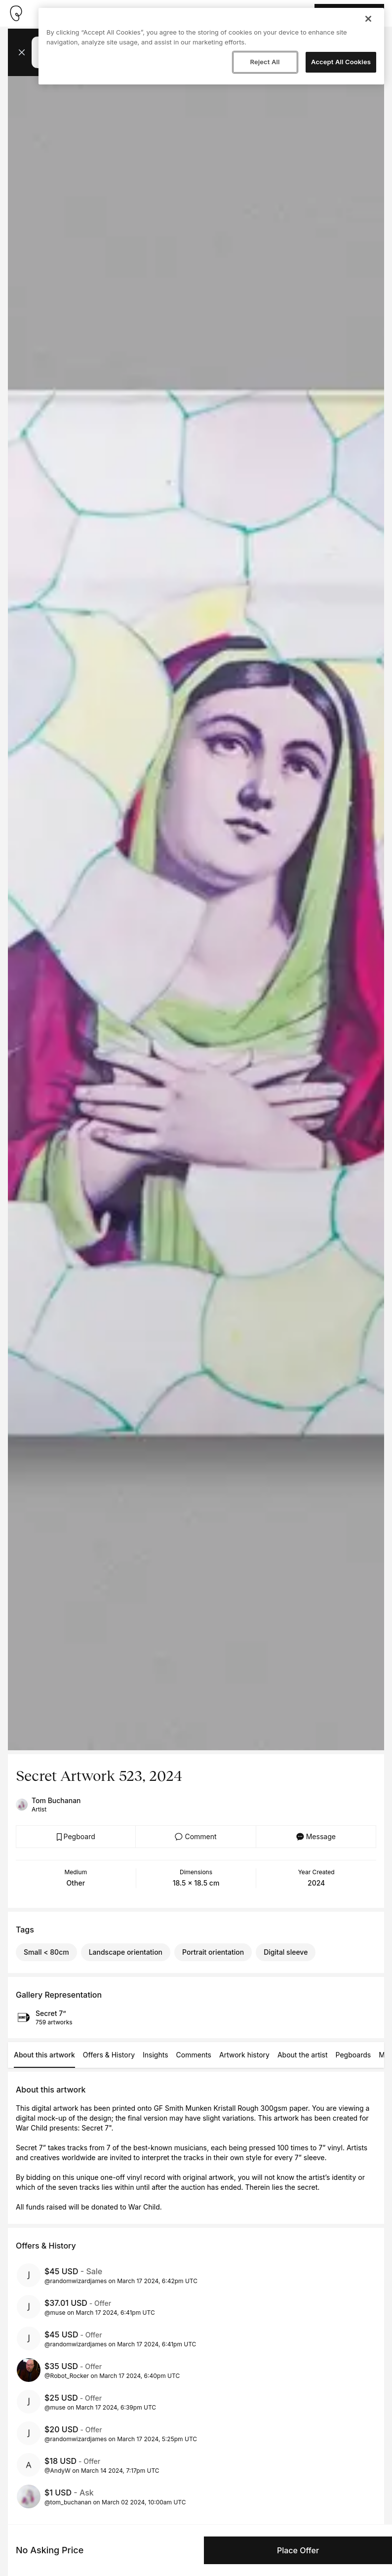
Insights (155, 2055)
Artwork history (244, 2055)
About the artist (302, 2055)
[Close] (368, 19)
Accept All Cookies (341, 62)
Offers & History (109, 2055)
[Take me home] (16, 13)
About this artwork (44, 2055)
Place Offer (298, 2550)
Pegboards (353, 2055)
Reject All (264, 62)
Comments (193, 2055)
